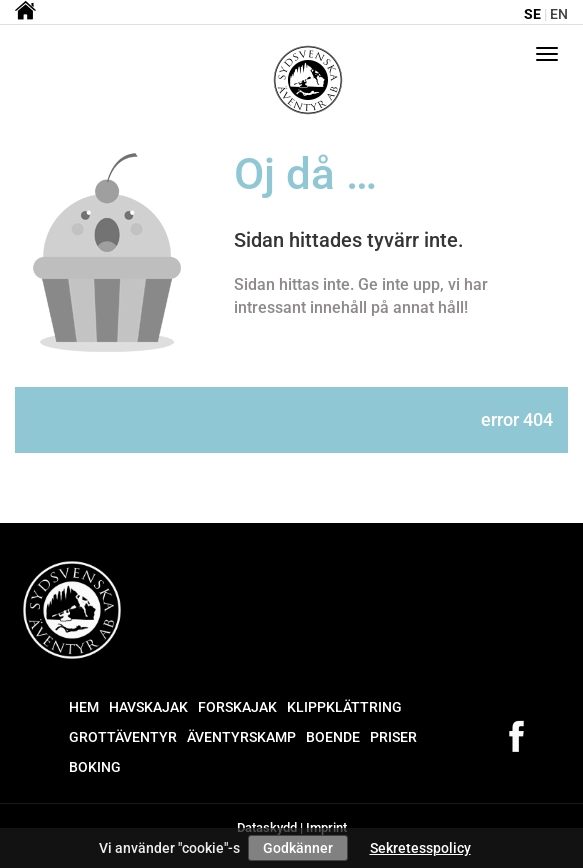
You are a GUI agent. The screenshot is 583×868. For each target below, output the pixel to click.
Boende (333, 737)
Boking (95, 767)
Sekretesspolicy (420, 848)
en (559, 14)
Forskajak (237, 707)
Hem (84, 707)
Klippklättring (344, 707)
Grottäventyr (123, 737)
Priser (393, 737)
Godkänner (298, 848)
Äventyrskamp (241, 737)
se (532, 14)
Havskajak (148, 707)
